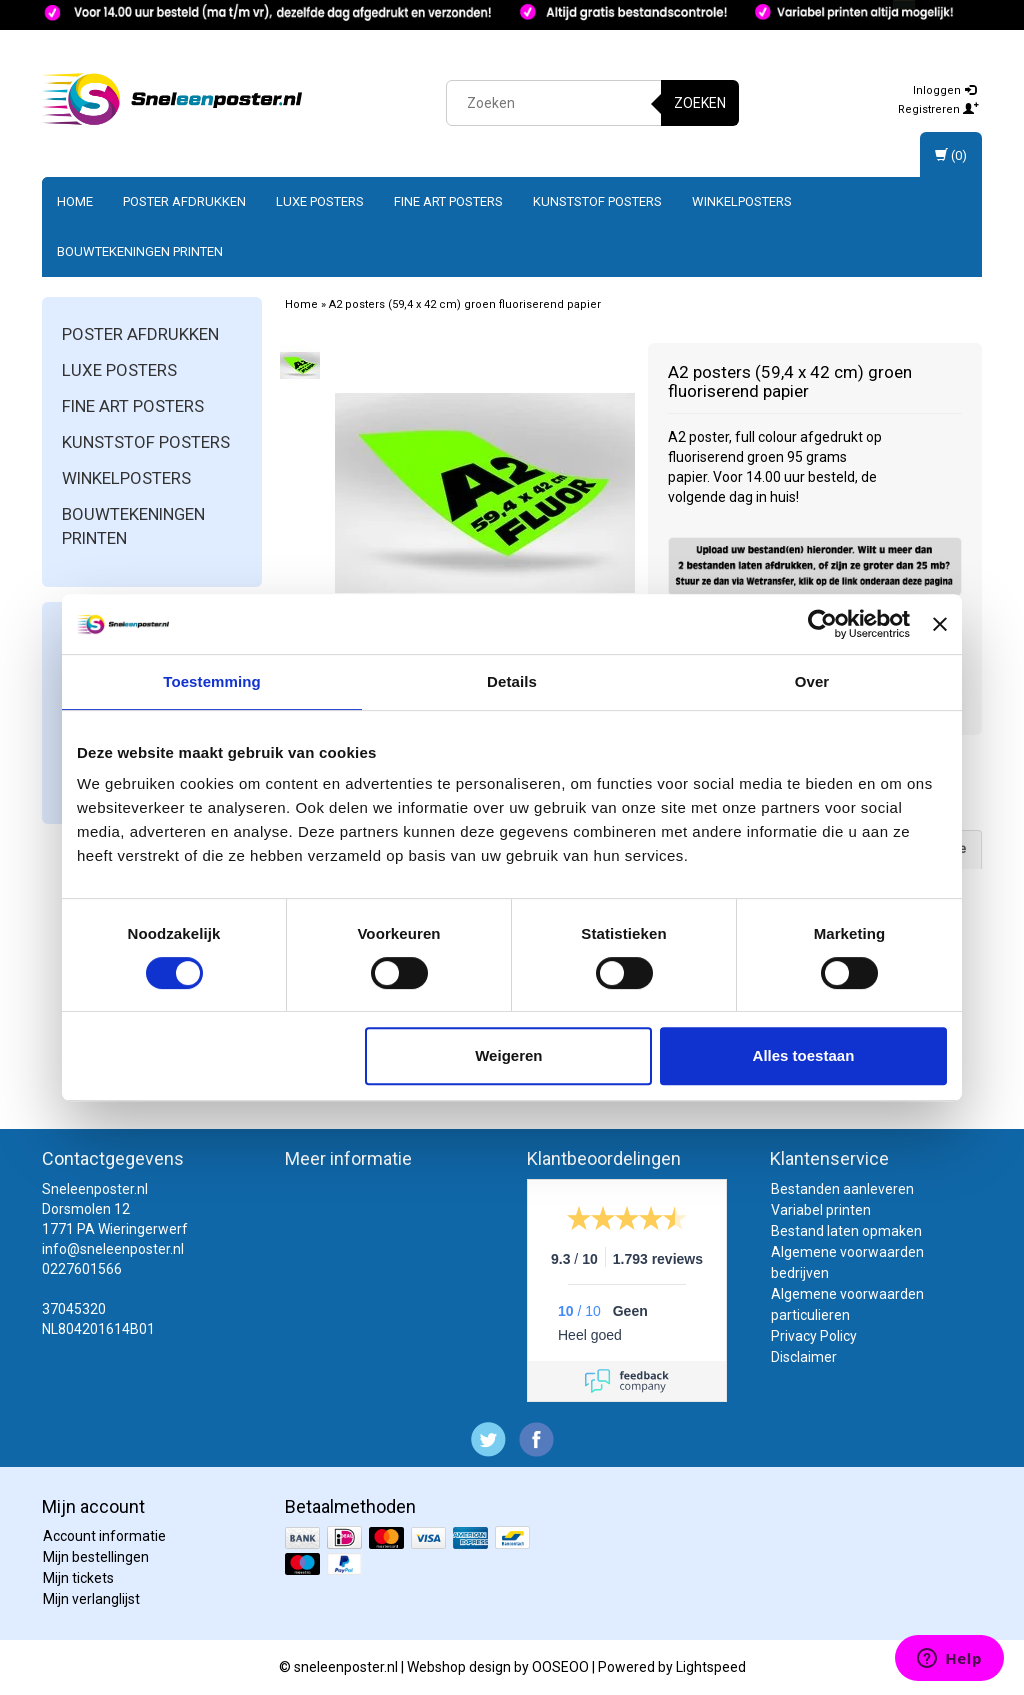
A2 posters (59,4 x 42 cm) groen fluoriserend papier (465, 304)
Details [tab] (512, 681)
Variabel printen (821, 1210)
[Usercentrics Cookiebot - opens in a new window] (822, 624)
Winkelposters (742, 201)
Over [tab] (812, 681)
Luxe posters (320, 201)
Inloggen (944, 90)
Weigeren (508, 1055)
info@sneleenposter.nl (113, 1249)
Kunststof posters (597, 201)
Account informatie (104, 1536)
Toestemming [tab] (212, 681)
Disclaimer (804, 1357)
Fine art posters (448, 201)
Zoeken (700, 103)
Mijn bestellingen (96, 1557)
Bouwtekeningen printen (140, 251)
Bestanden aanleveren (842, 1189)
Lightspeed (711, 1667)
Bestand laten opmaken (846, 1231)
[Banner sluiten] (940, 624)
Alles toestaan (804, 1055)
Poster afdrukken (184, 201)
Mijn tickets (78, 1578)
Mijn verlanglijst (91, 1599)
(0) (951, 155)
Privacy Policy (814, 1336)
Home (75, 201)
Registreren (938, 109)
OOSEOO (560, 1667)
